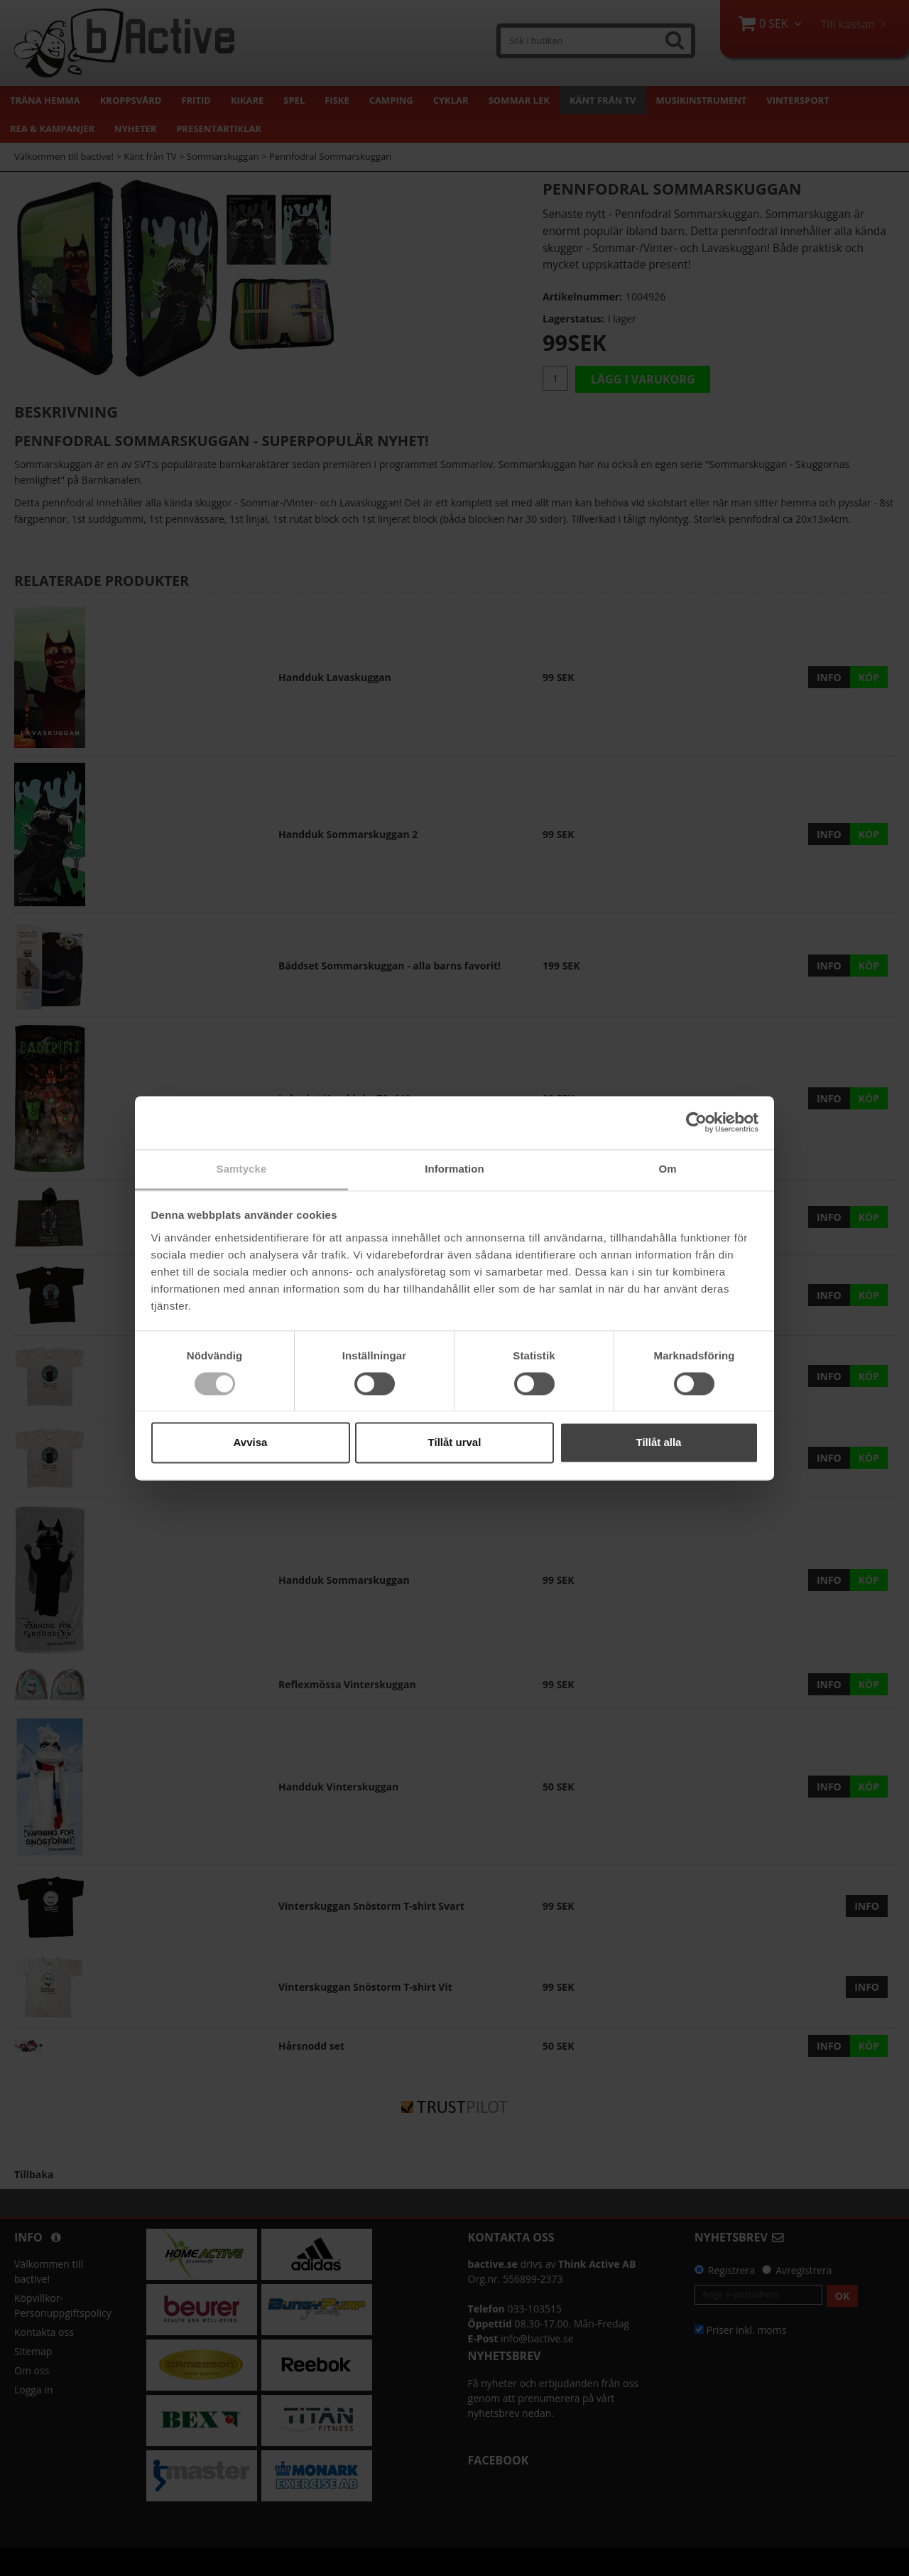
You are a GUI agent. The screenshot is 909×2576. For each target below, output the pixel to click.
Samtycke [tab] (242, 1169)
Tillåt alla (659, 1443)
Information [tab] (454, 1169)
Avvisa (251, 1443)
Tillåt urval (454, 1443)
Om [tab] (667, 1169)
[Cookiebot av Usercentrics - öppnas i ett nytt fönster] (696, 1122)
